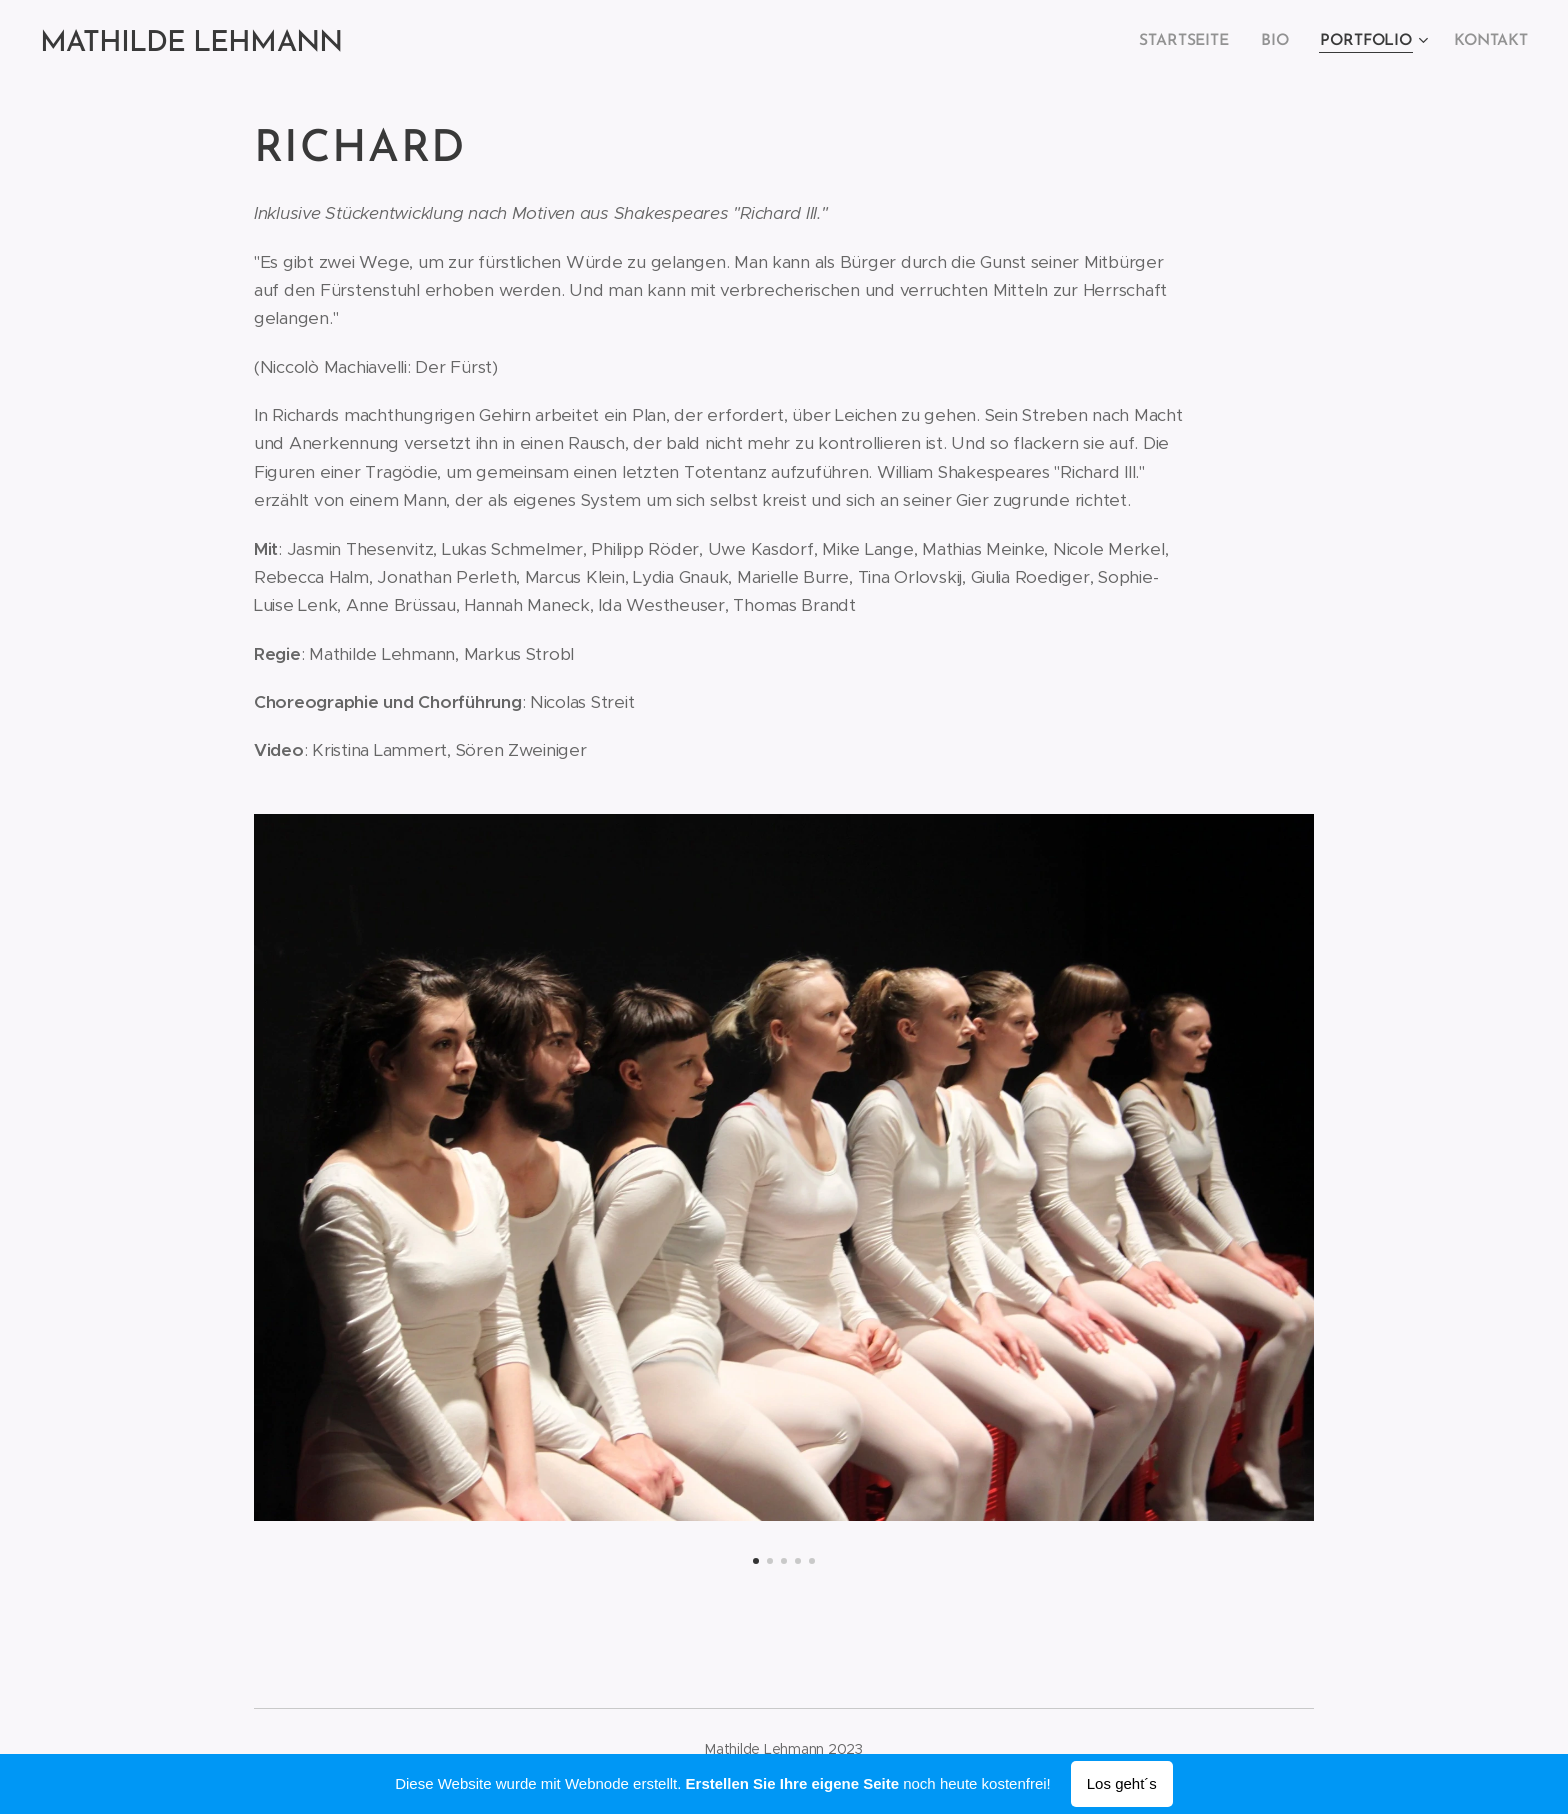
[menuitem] (1194, 41)
